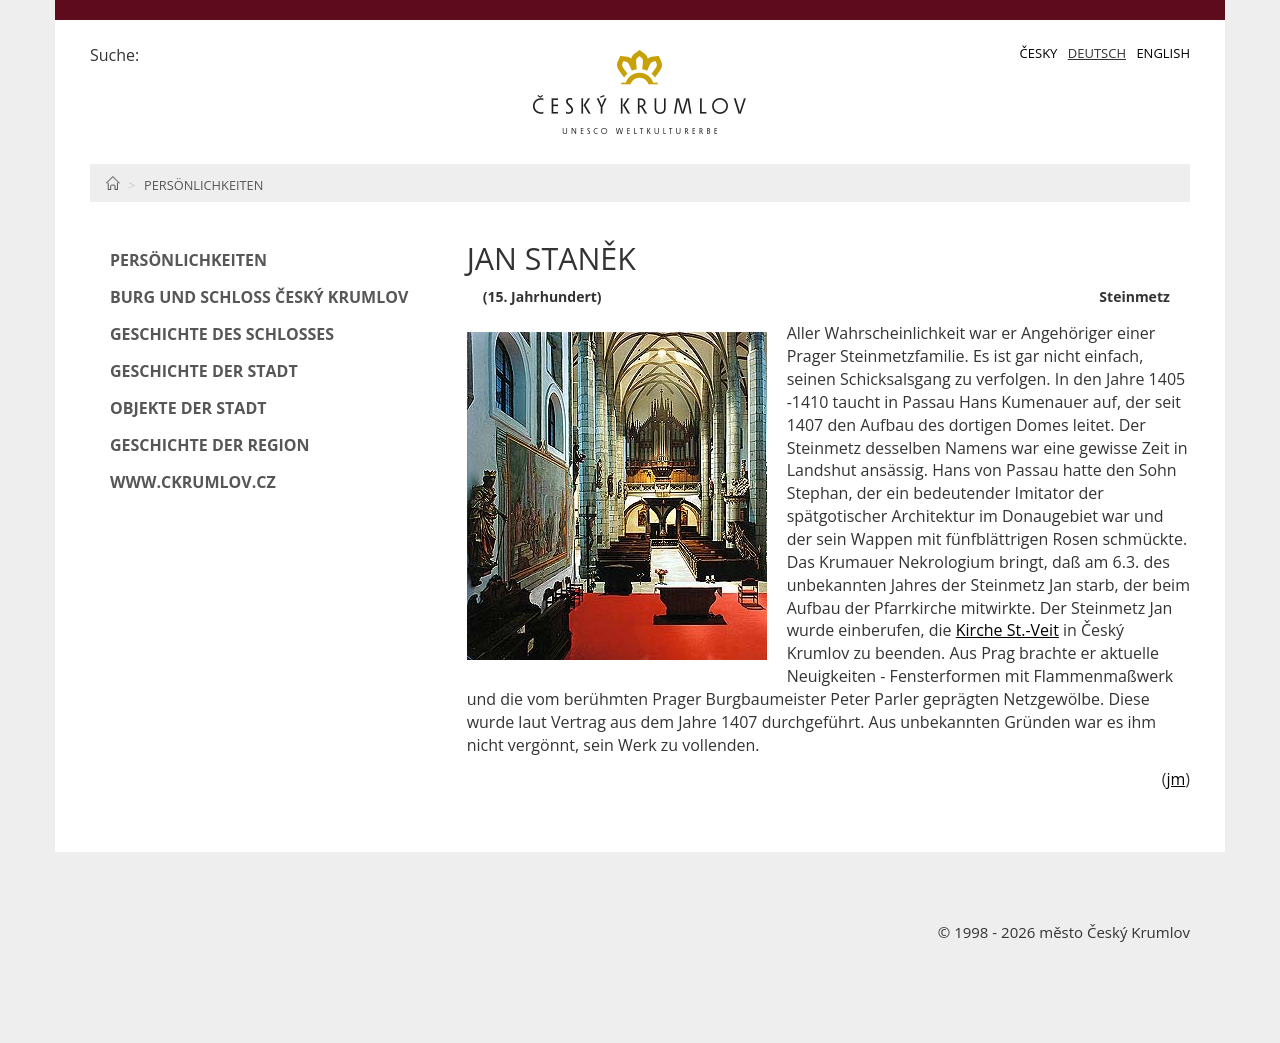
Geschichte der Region (210, 445)
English (1163, 53)
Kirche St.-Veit (1007, 630)
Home (112, 183)
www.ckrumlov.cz (193, 482)
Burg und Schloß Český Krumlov (259, 297)
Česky (1039, 53)
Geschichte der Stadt (204, 371)
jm (1175, 779)
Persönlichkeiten (203, 185)
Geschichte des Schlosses (222, 334)
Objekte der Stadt (188, 408)
